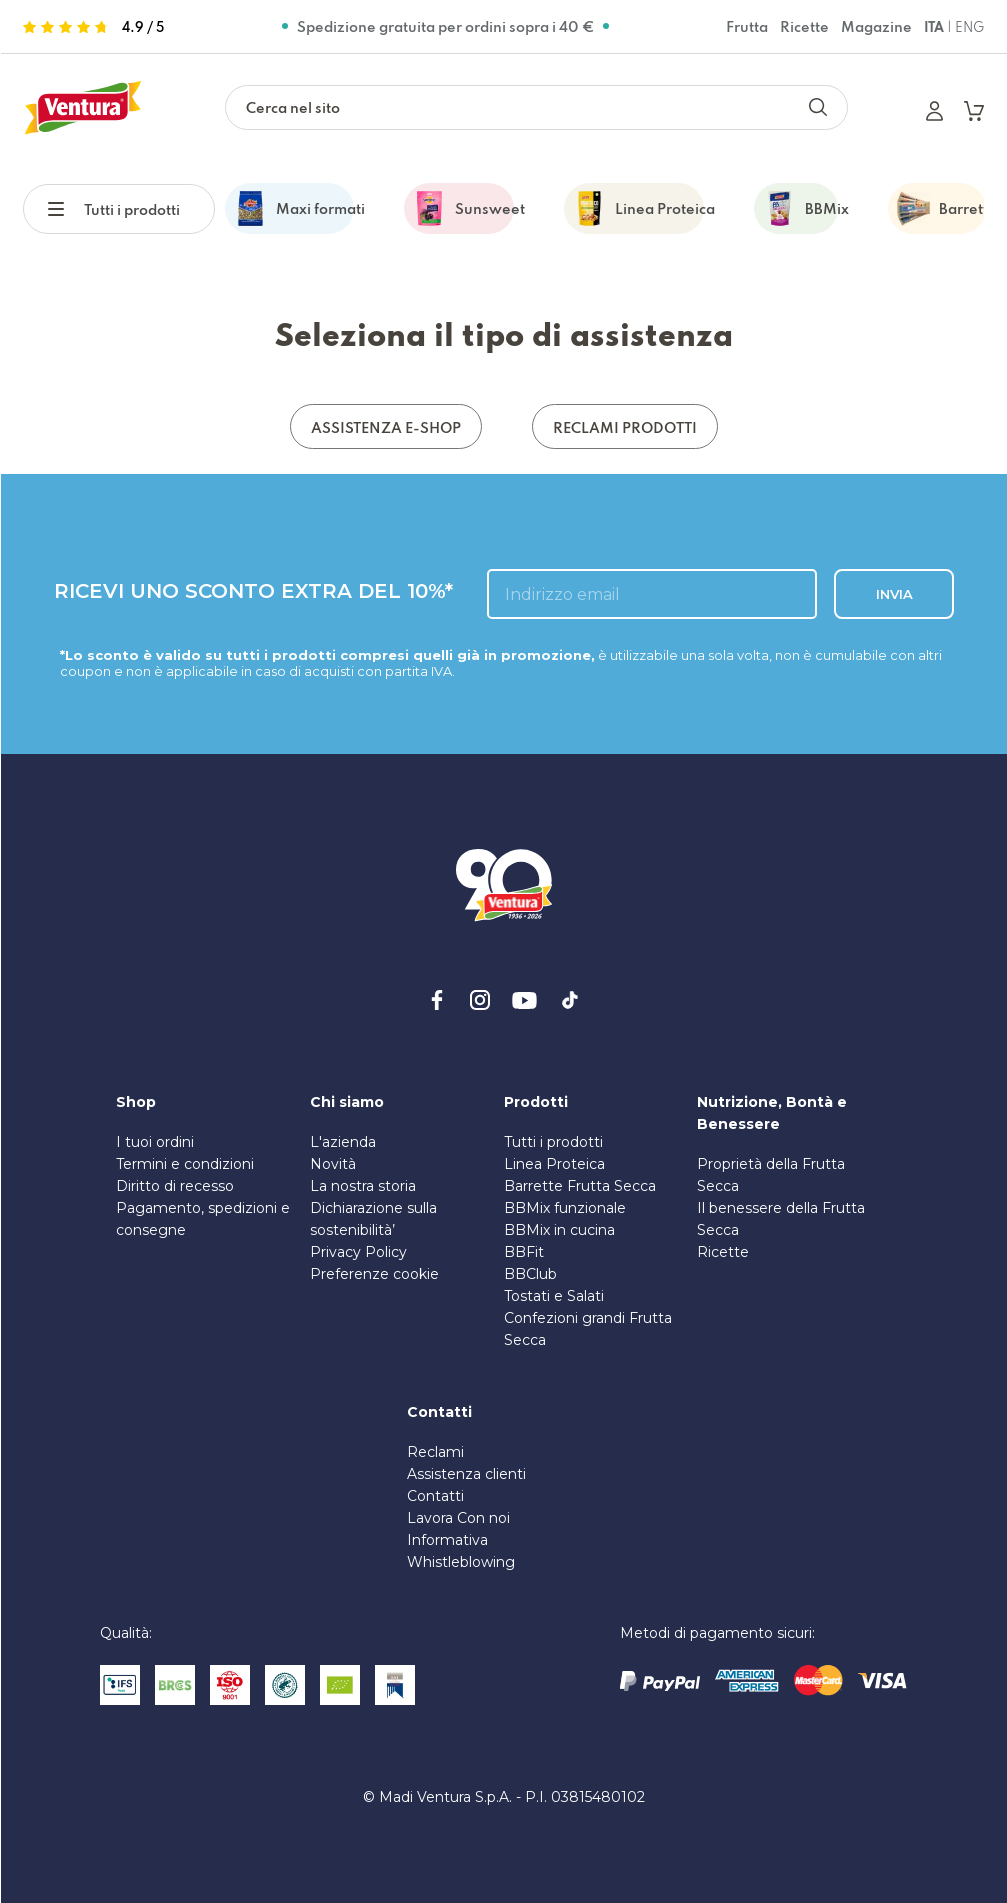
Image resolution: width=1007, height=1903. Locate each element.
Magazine (876, 26)
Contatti (435, 1496)
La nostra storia (363, 1186)
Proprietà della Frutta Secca (771, 1175)
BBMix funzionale (565, 1208)
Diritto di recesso (175, 1186)
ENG (969, 27)
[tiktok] (570, 1000)
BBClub (530, 1274)
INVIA (893, 594)
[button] (66, 206)
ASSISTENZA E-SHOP (386, 427)
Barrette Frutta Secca (580, 1186)
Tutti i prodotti (132, 209)
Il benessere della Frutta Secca (781, 1219)
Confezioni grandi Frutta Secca (588, 1329)
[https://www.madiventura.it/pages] (83, 107)
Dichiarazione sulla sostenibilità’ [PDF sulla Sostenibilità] (373, 1219)
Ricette (804, 26)
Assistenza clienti (466, 1474)
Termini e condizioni (185, 1164)
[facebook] (437, 1000)
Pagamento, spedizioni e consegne (203, 1219)
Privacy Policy (358, 1252)
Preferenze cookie (374, 1274)
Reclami (435, 1452)
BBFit (524, 1252)
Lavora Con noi (458, 1518)
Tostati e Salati (554, 1296)
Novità (333, 1164)
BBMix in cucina (559, 1230)
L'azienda (343, 1142)
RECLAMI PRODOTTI (625, 427)
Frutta (747, 26)
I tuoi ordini (155, 1142)
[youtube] (524, 1000)
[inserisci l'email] (652, 594)
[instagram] (480, 1000)
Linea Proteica (554, 1164)
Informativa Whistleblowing (461, 1551)
